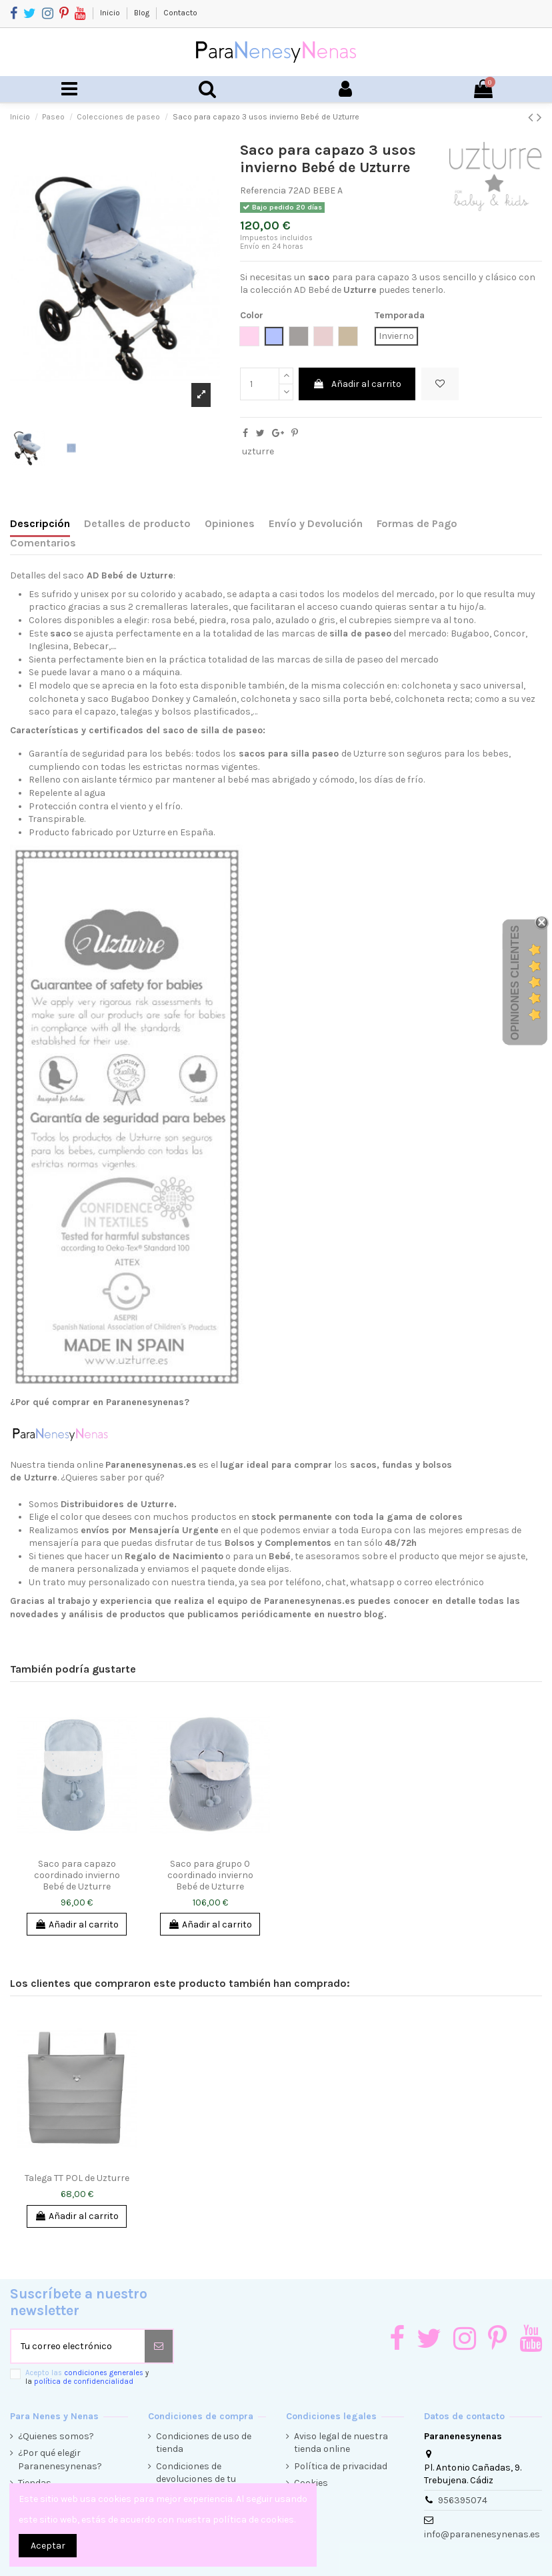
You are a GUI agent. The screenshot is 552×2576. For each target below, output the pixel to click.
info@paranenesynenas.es (482, 2534)
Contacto (180, 12)
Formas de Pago (417, 523)
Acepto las (87, 2377)
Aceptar (48, 2545)
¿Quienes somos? (56, 2436)
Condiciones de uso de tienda (203, 2443)
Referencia (263, 190)
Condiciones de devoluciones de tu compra (196, 2479)
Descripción (40, 523)
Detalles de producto (137, 523)
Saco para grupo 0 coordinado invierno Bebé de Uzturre (210, 1875)
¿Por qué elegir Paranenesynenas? (60, 2459)
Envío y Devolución (316, 523)
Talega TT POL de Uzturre (77, 2178)
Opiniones (230, 523)
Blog (142, 12)
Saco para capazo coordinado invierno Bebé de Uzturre (77, 1875)
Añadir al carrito (357, 384)
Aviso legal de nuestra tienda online (341, 2443)
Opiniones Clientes (515, 982)
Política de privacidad (340, 2466)
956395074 (462, 2500)
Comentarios (43, 542)
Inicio (111, 12)
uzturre (258, 451)
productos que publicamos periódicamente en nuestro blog (252, 1614)
